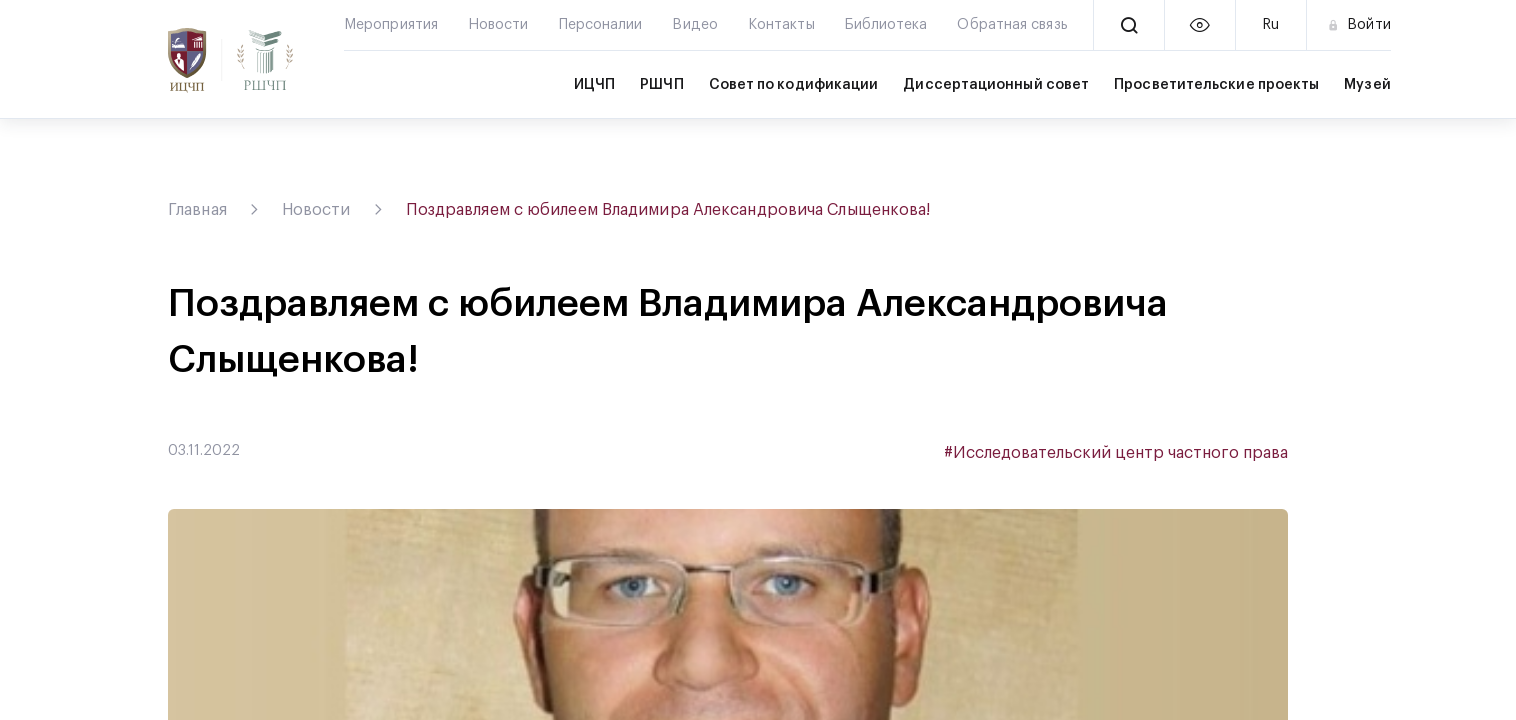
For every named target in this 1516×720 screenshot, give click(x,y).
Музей (1367, 85)
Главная (197, 210)
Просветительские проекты (1216, 85)
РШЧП (661, 85)
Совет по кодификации (794, 85)
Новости (316, 210)
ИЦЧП (594, 85)
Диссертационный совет (996, 85)
